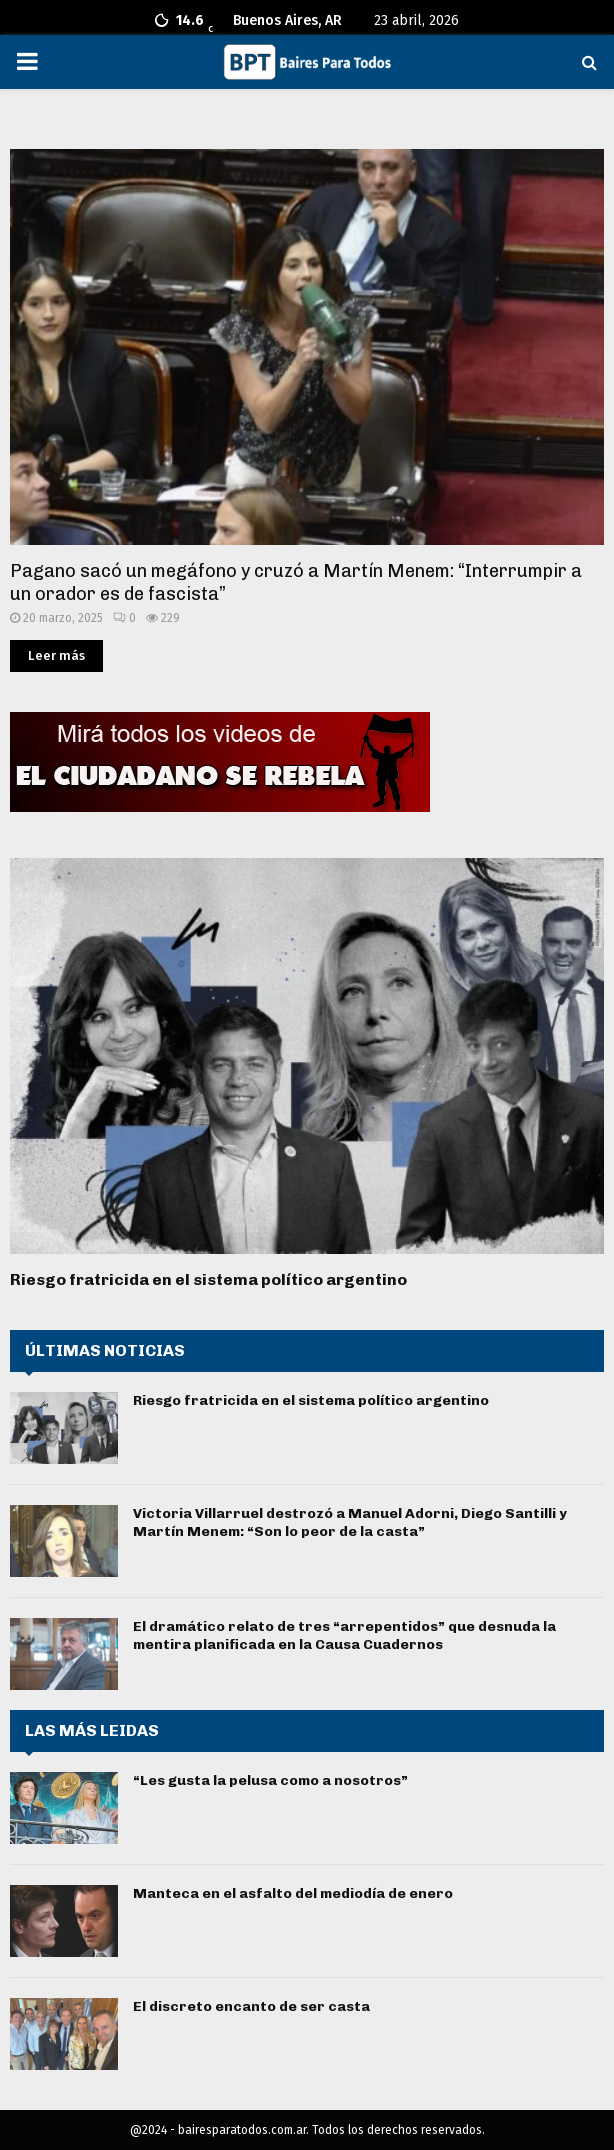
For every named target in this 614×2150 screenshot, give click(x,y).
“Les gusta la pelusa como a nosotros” (270, 1780)
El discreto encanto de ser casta (251, 2006)
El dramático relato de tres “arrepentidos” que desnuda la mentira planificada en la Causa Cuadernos (344, 1635)
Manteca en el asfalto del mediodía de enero (293, 1893)
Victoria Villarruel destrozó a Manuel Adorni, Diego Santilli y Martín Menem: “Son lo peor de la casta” (350, 1522)
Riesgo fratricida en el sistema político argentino (208, 1279)
